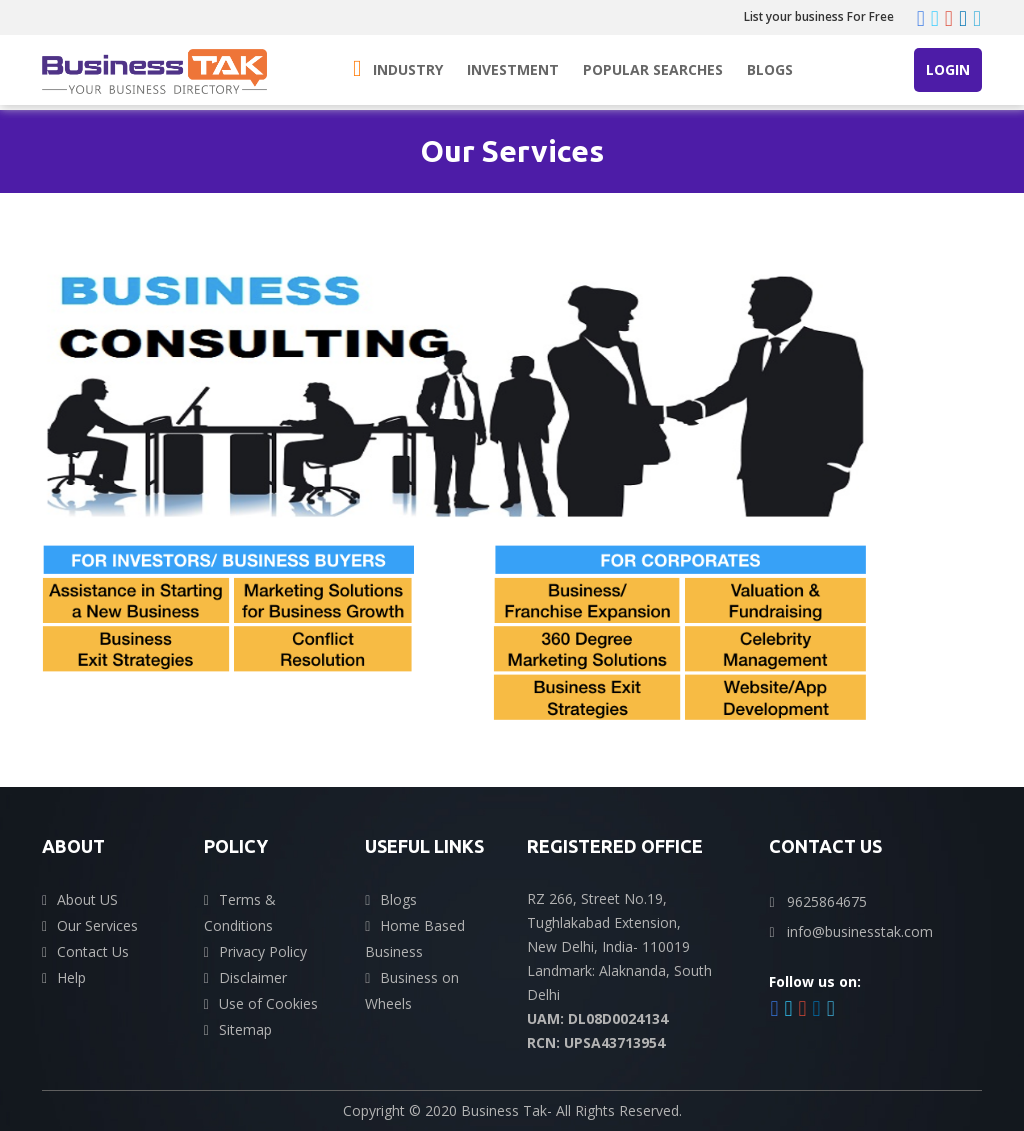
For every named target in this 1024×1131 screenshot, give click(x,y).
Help (71, 977)
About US (87, 899)
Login (948, 69)
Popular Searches (653, 69)
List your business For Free (819, 16)
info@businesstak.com (860, 931)
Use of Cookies (268, 1003)
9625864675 (827, 901)
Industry (408, 69)
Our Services (97, 925)
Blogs (770, 69)
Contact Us (93, 951)
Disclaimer (253, 977)
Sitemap (245, 1029)
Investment (513, 69)
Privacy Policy (263, 951)
